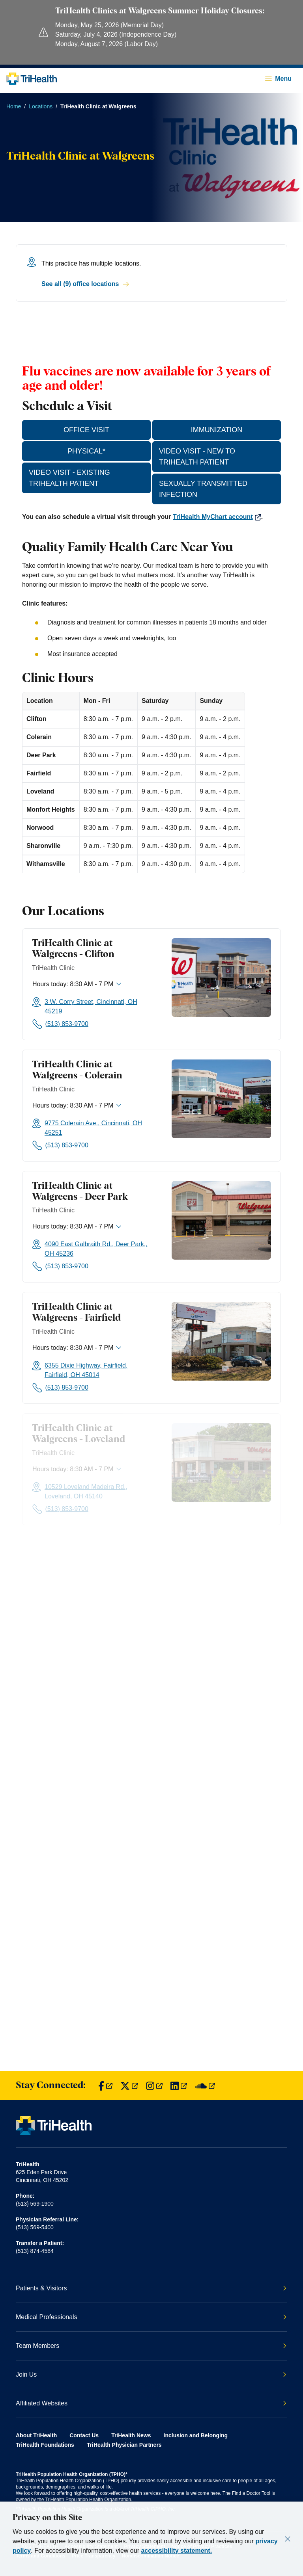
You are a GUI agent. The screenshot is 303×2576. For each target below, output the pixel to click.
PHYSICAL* (86, 451)
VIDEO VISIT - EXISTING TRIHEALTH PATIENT (69, 477)
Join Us (151, 2374)
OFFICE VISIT (86, 430)
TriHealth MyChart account (217, 516)
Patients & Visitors (151, 2288)
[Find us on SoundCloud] (205, 2086)
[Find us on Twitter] (129, 2086)
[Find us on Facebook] (105, 2086)
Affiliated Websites (151, 2403)
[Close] (288, 2539)
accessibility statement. (176, 2550)
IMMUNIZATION (217, 430)
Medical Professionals (151, 2317)
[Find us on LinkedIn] (178, 2086)
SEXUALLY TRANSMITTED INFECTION (203, 489)
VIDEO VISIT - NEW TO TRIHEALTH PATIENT (197, 456)
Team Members (151, 2345)
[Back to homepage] (31, 78)
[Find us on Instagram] (154, 2086)
